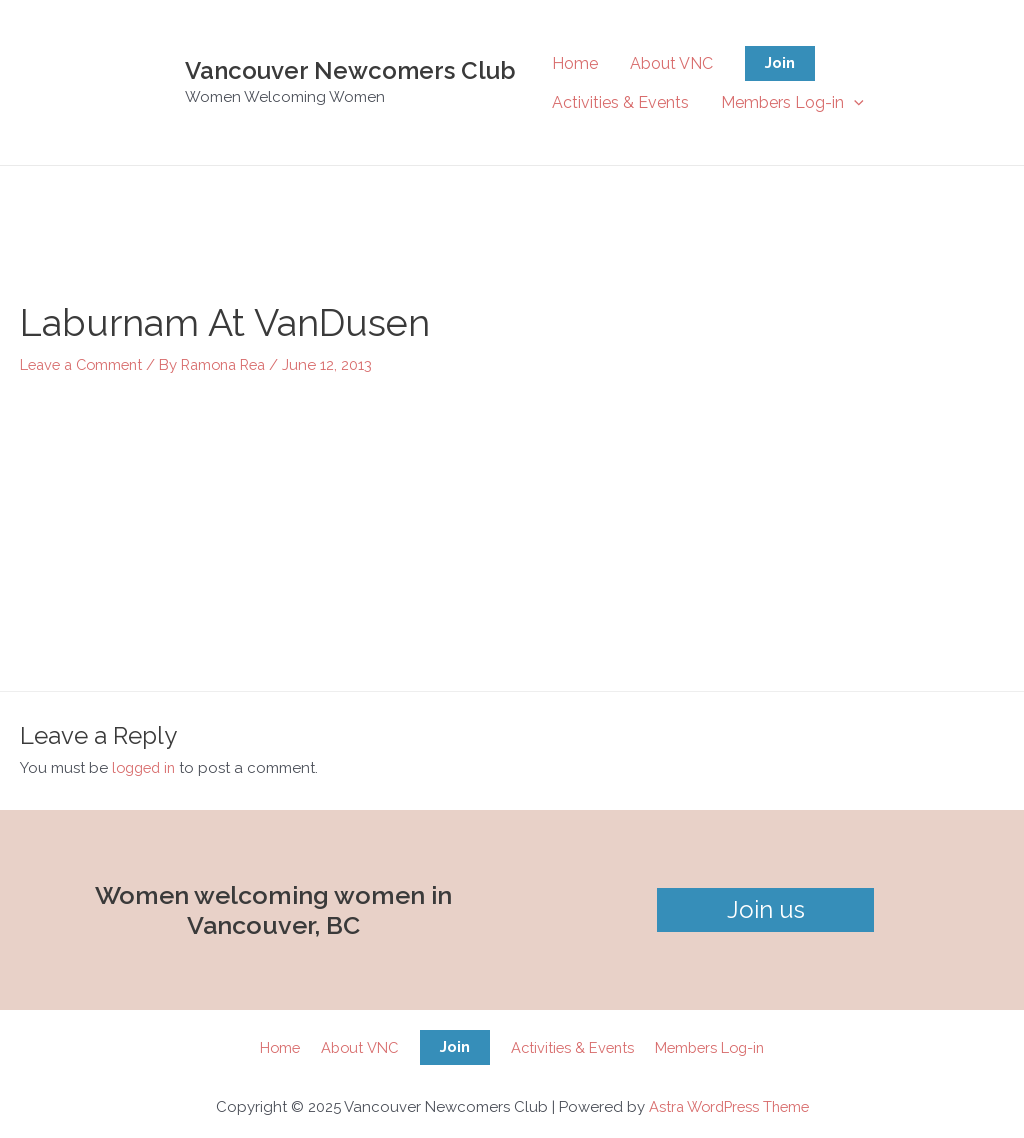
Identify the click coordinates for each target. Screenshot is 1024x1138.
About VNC (671, 63)
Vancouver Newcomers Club (350, 70)
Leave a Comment (85, 364)
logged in (146, 767)
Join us (766, 908)
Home (575, 63)
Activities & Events (620, 102)
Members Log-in (792, 102)
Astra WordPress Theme (728, 1106)
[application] (854, 102)
